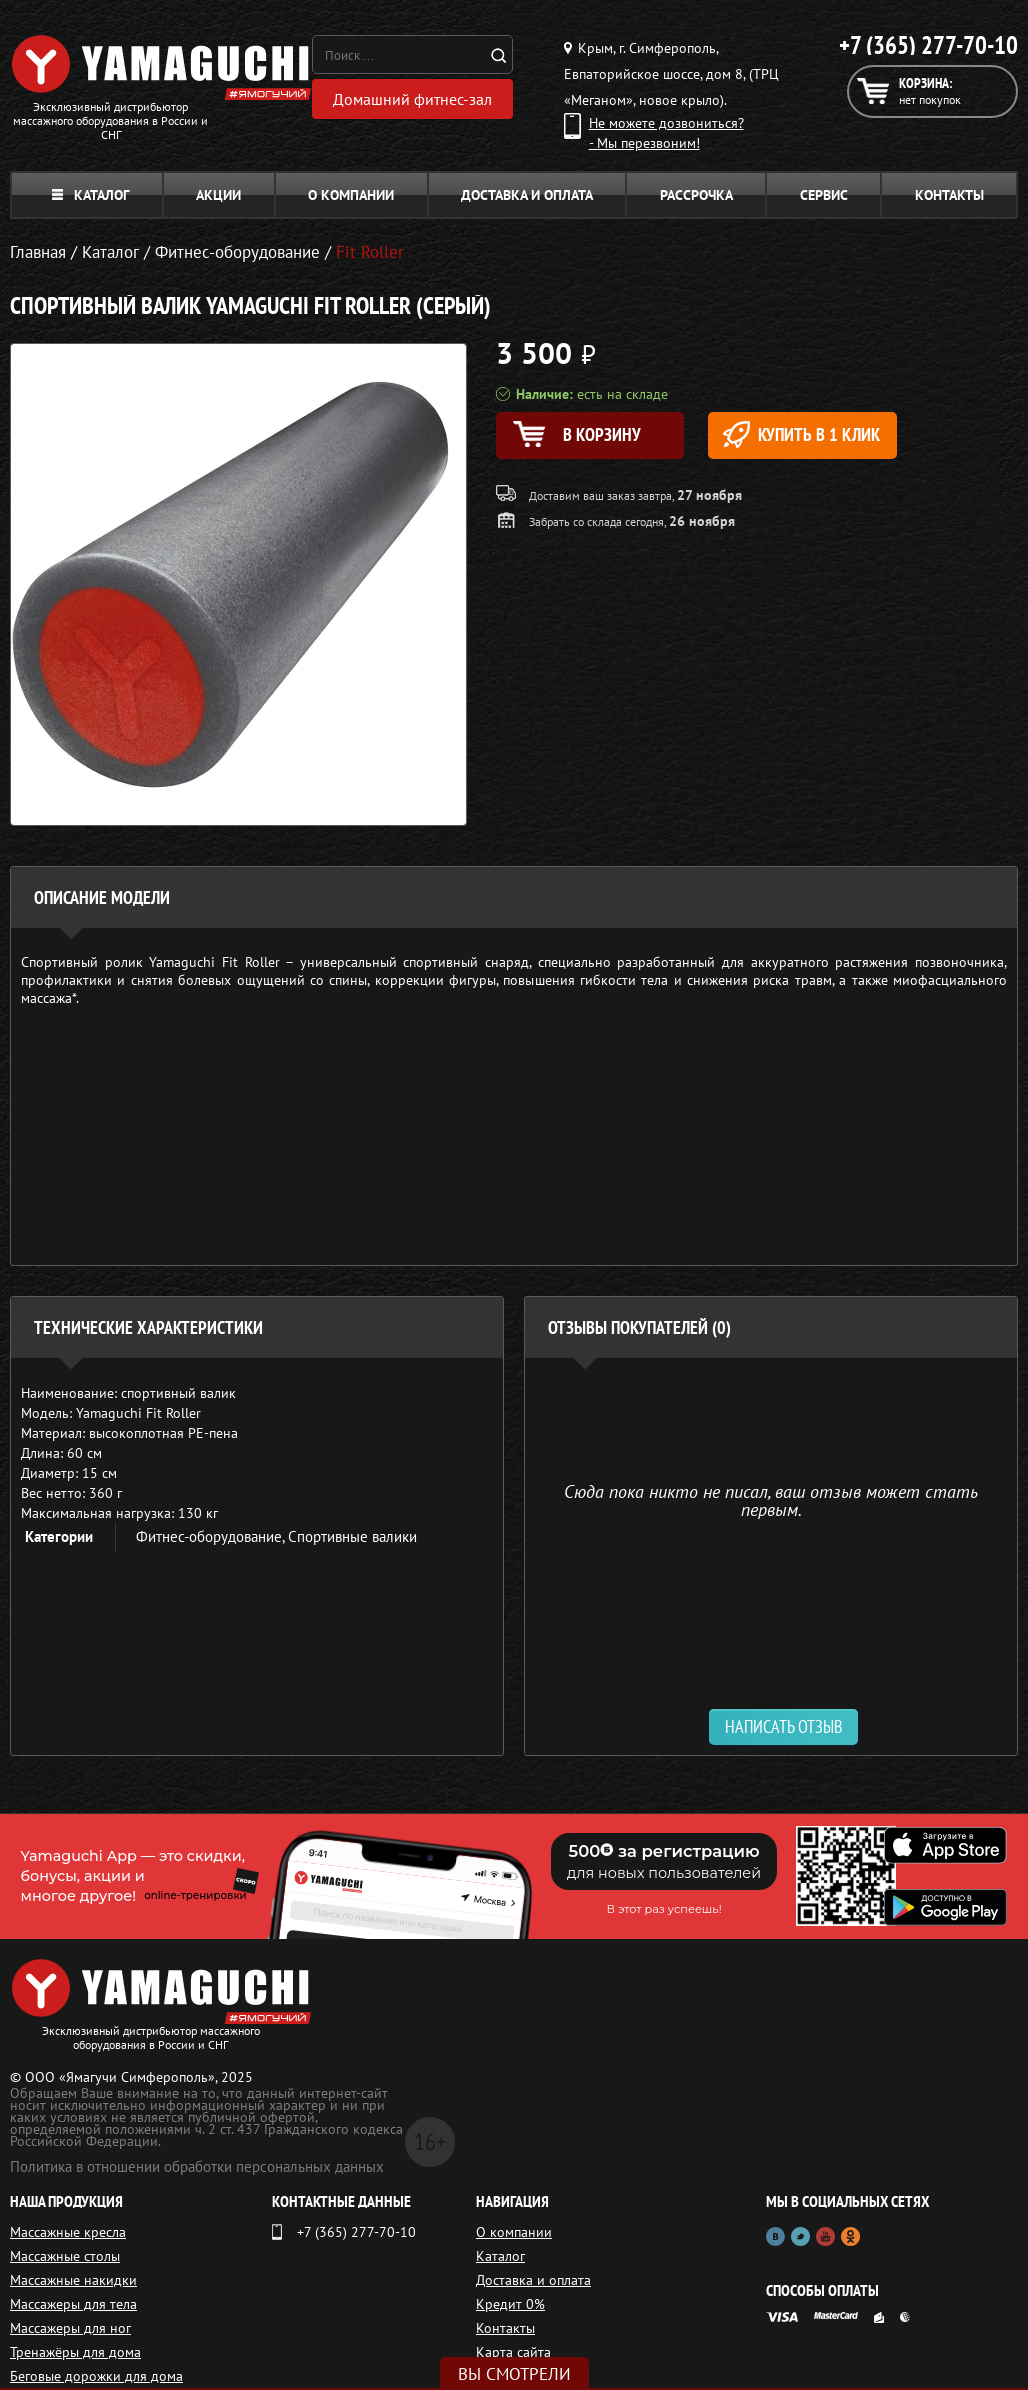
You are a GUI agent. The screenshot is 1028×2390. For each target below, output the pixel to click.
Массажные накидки (73, 2280)
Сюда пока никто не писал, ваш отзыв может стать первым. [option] (771, 1499)
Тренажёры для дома (75, 2352)
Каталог (90, 195)
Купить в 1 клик (801, 434)
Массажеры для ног (70, 2328)
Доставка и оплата (527, 195)
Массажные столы (65, 2256)
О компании (351, 195)
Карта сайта (513, 2352)
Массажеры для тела (73, 2304)
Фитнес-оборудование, (212, 1536)
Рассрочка (696, 195)
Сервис (824, 195)
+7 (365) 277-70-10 (928, 45)
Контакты (949, 195)
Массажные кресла (68, 2232)
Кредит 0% (510, 2304)
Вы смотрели (514, 2374)
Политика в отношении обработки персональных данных (197, 2166)
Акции (218, 195)
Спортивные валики (352, 1536)
